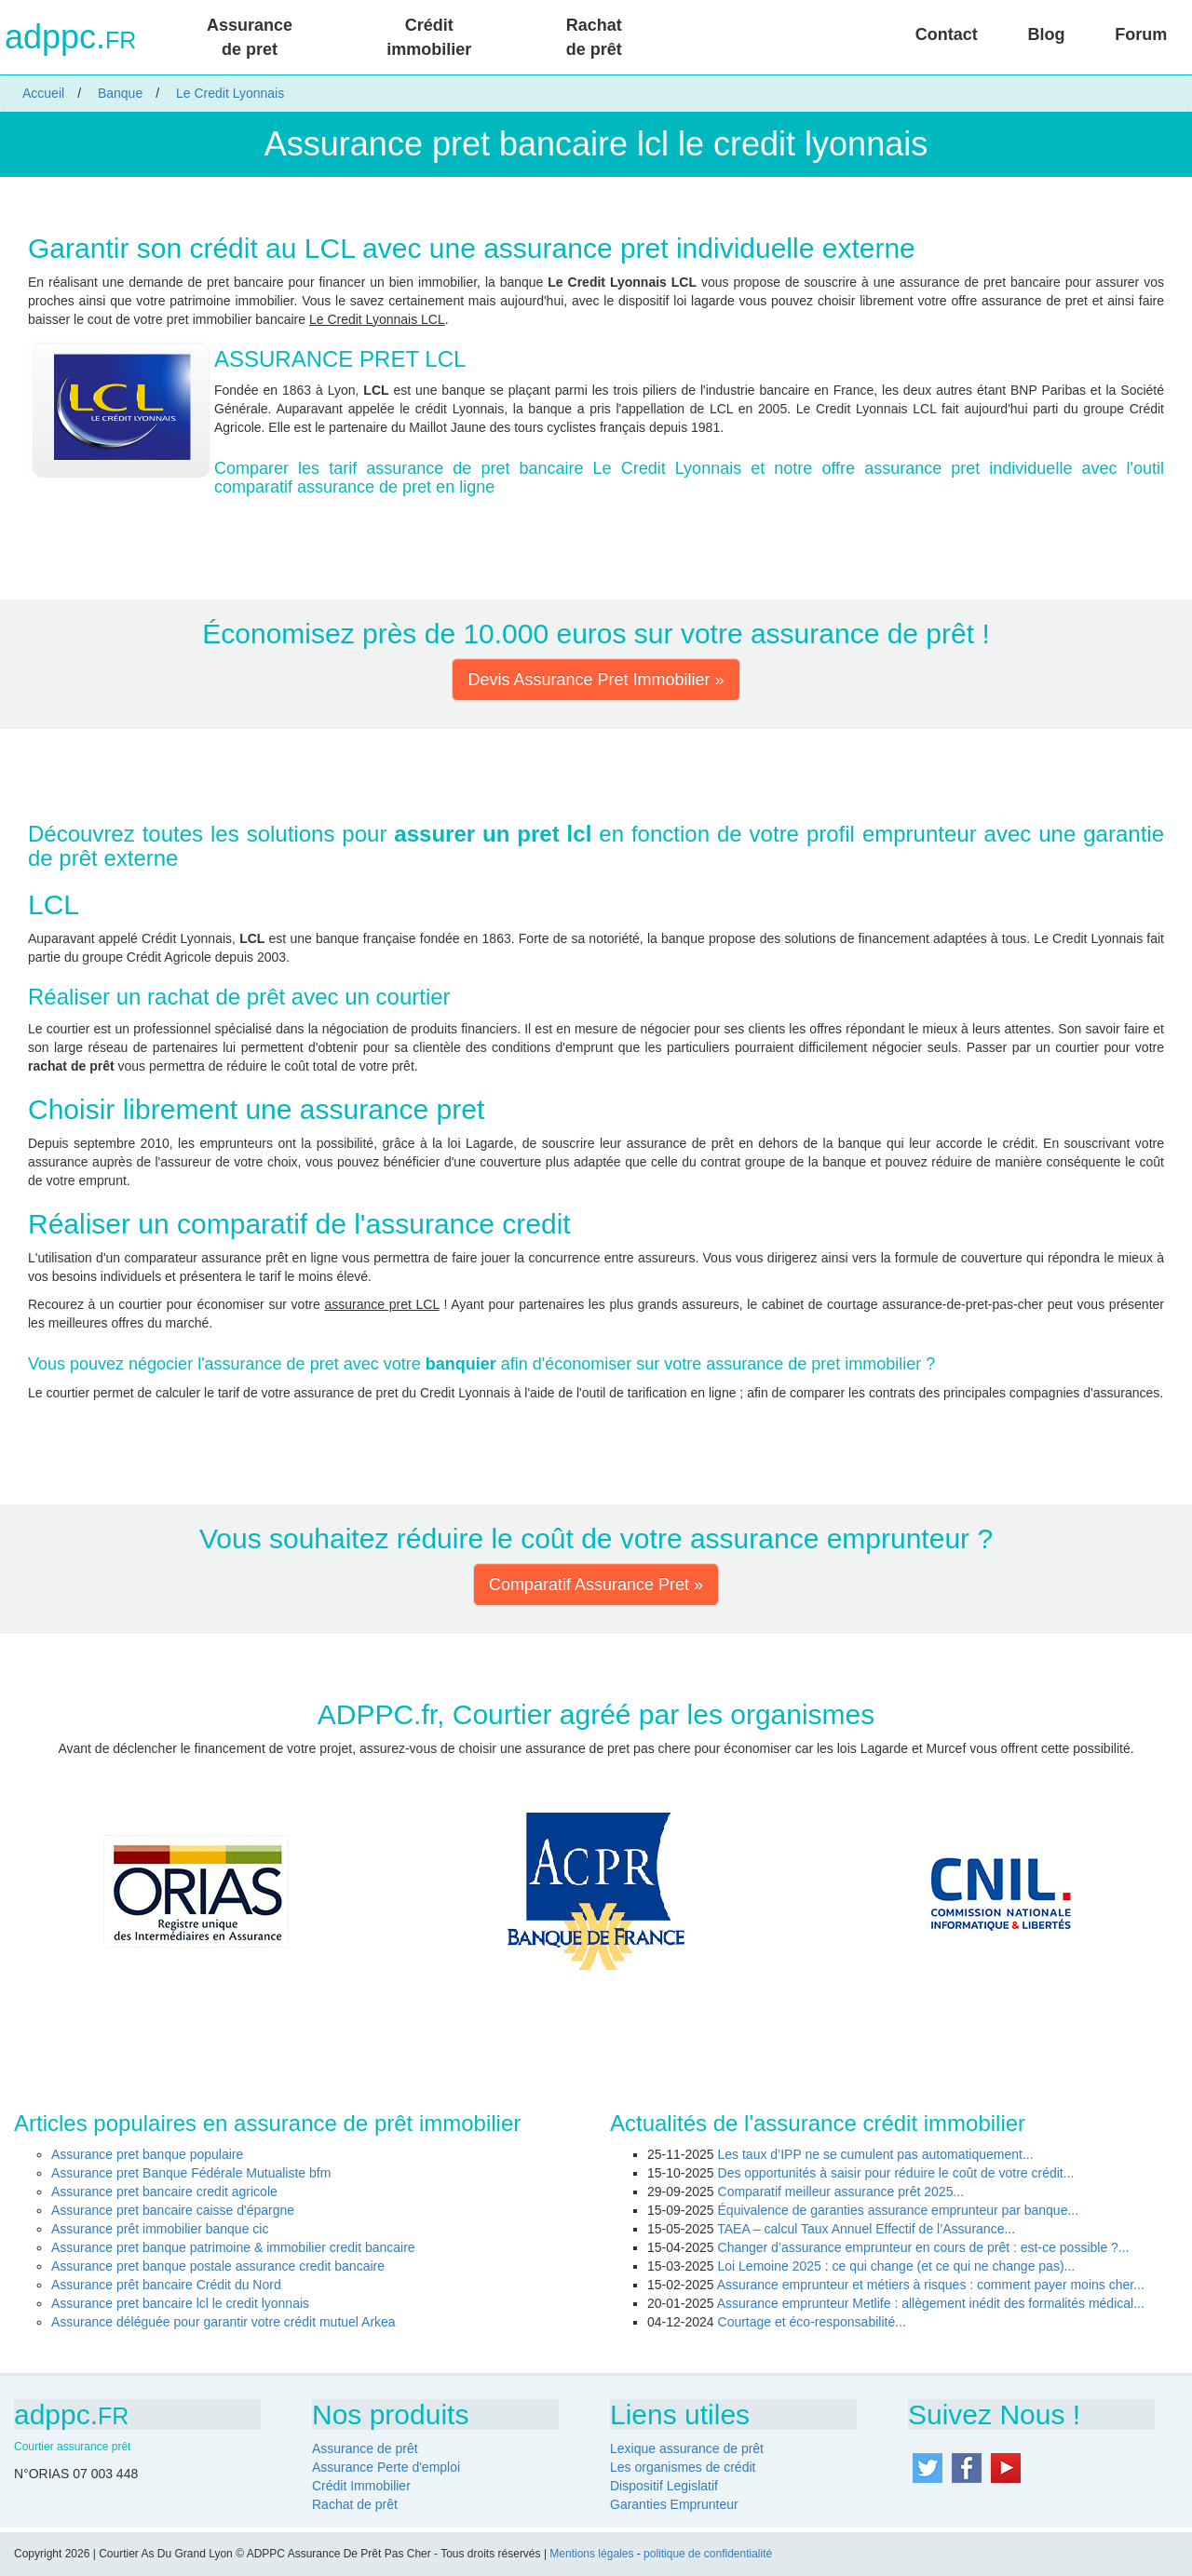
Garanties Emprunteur (674, 2504)
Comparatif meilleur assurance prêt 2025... (841, 2191)
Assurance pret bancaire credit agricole (164, 2191)
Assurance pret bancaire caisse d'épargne (172, 2210)
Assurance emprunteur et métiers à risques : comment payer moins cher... (931, 2284)
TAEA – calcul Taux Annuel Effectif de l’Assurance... (866, 2228)
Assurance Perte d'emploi (386, 2467)
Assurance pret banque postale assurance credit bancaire (218, 2266)
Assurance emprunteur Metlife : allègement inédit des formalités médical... (931, 2303)
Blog (1045, 34)
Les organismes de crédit (682, 2467)
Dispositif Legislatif (664, 2485)
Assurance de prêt (365, 2448)
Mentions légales (591, 2553)
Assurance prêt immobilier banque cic (159, 2228)
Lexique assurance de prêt (687, 2448)
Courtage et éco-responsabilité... (812, 2321)
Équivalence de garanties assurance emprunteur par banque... (898, 2210)
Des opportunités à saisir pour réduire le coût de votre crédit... (896, 2172)
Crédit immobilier (428, 37)
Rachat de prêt (594, 37)
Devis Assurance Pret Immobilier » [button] (595, 679)
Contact (946, 34)
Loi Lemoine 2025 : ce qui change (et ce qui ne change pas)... (897, 2266)
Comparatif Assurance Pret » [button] (596, 1584)
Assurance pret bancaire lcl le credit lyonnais (180, 2303)
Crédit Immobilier (361, 2485)
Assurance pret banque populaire (147, 2154)
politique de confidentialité (707, 2553)
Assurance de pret (249, 37)
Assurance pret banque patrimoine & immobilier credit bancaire (233, 2247)
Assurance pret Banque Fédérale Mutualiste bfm (191, 2172)
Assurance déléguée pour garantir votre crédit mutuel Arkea (223, 2321)
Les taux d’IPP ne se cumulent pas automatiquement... (876, 2154)
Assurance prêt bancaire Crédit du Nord (166, 2284)
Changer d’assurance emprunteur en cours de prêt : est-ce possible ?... (924, 2247)
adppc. (70, 37)
